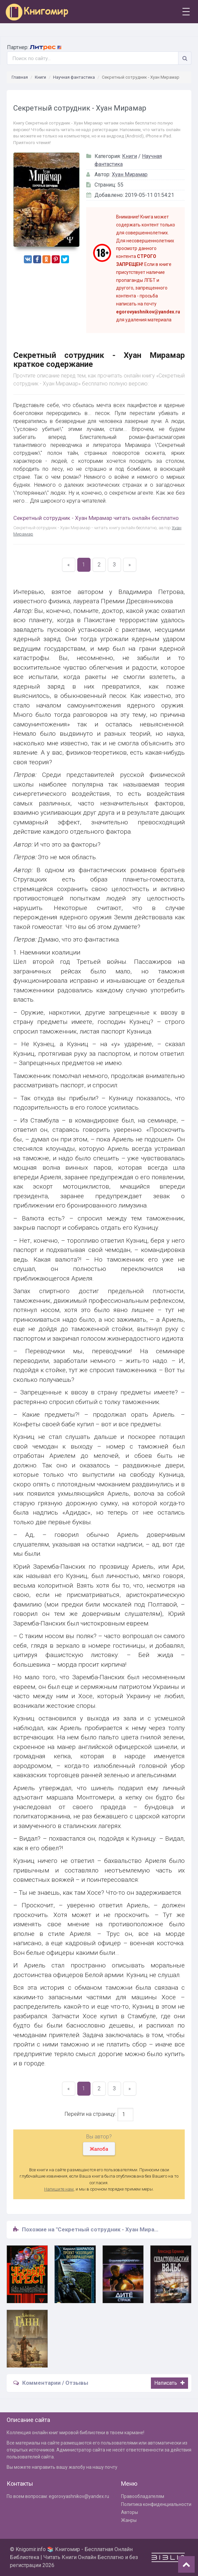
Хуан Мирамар (130, 174)
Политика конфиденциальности (156, 2504)
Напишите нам (59, 2189)
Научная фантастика (74, 77)
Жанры (129, 2520)
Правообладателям (142, 2496)
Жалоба (99, 2149)
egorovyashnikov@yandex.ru (79, 2496)
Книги (40, 77)
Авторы (129, 2512)
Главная (20, 77)
